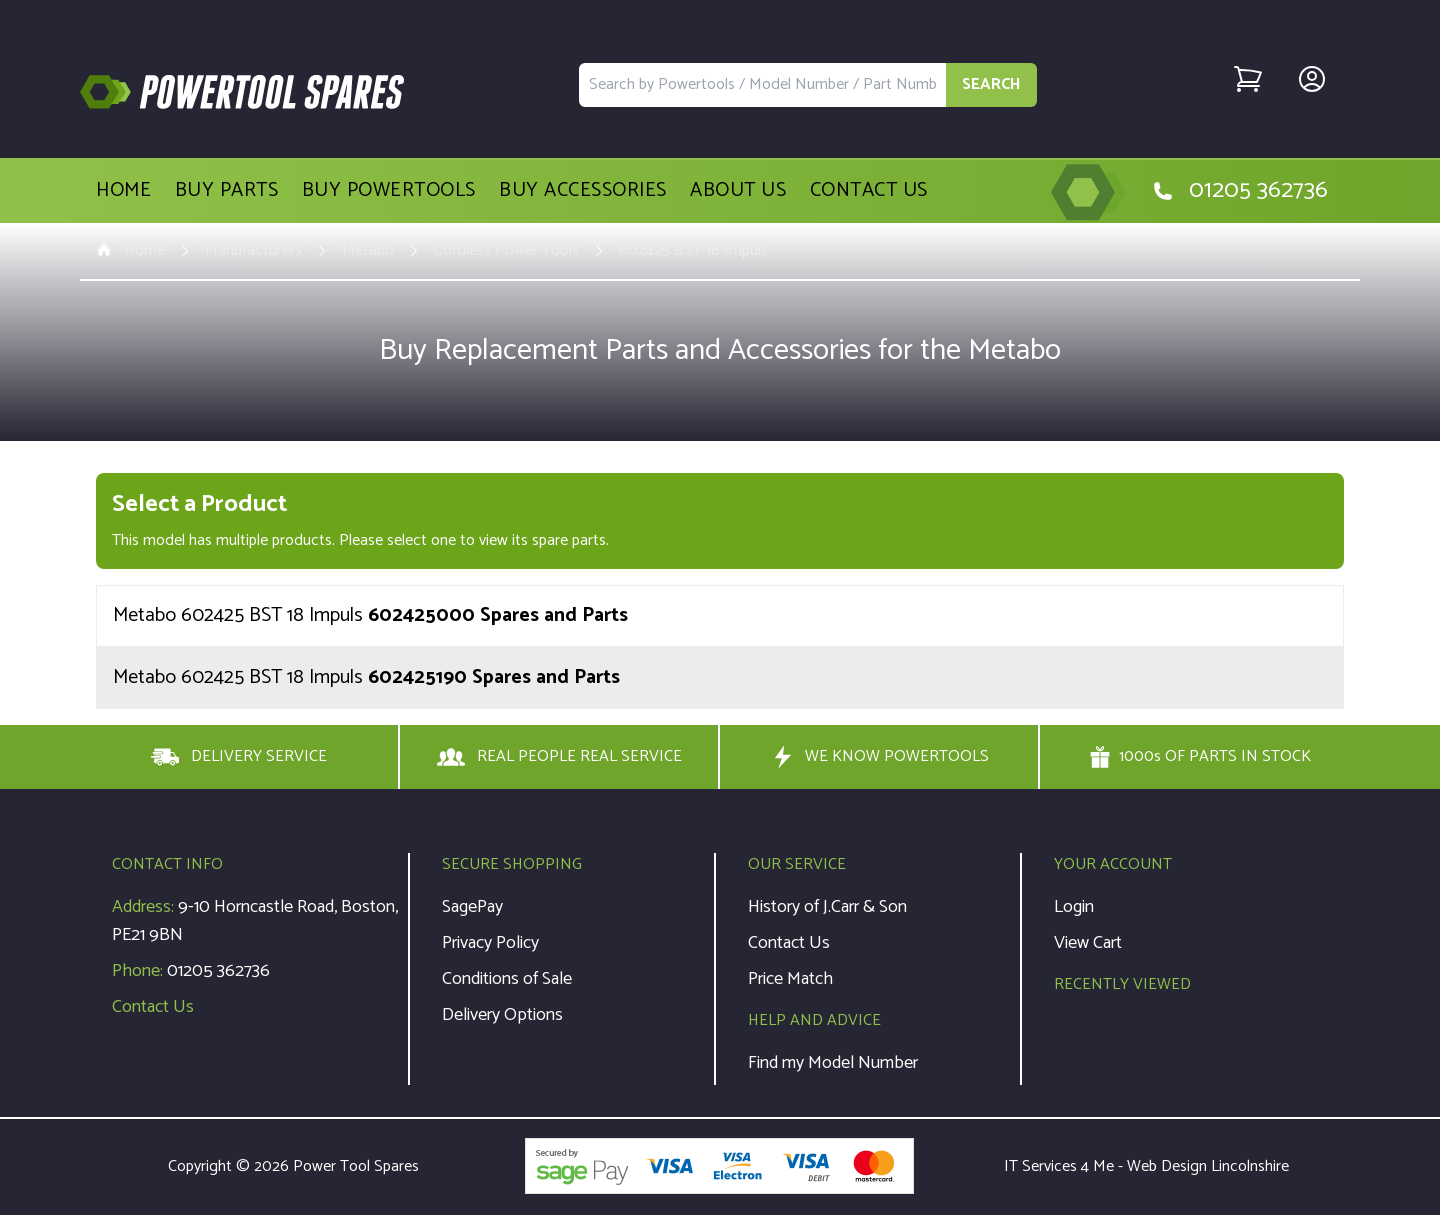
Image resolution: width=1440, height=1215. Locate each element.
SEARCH (991, 84)
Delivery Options (502, 1015)
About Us (738, 191)
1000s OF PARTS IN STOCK (1200, 757)
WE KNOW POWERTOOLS (879, 757)
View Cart (1088, 943)
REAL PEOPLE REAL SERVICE (559, 757)
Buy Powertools (389, 191)
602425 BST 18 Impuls (693, 251)
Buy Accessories (583, 191)
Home (123, 191)
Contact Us (869, 191)
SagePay (472, 907)
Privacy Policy (490, 943)
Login (1074, 907)
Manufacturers (253, 251)
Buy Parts (227, 191)
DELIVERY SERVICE (239, 757)
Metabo (368, 251)
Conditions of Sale (507, 979)
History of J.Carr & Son (827, 907)
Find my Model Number (833, 1063)
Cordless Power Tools (506, 251)
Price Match (790, 979)
